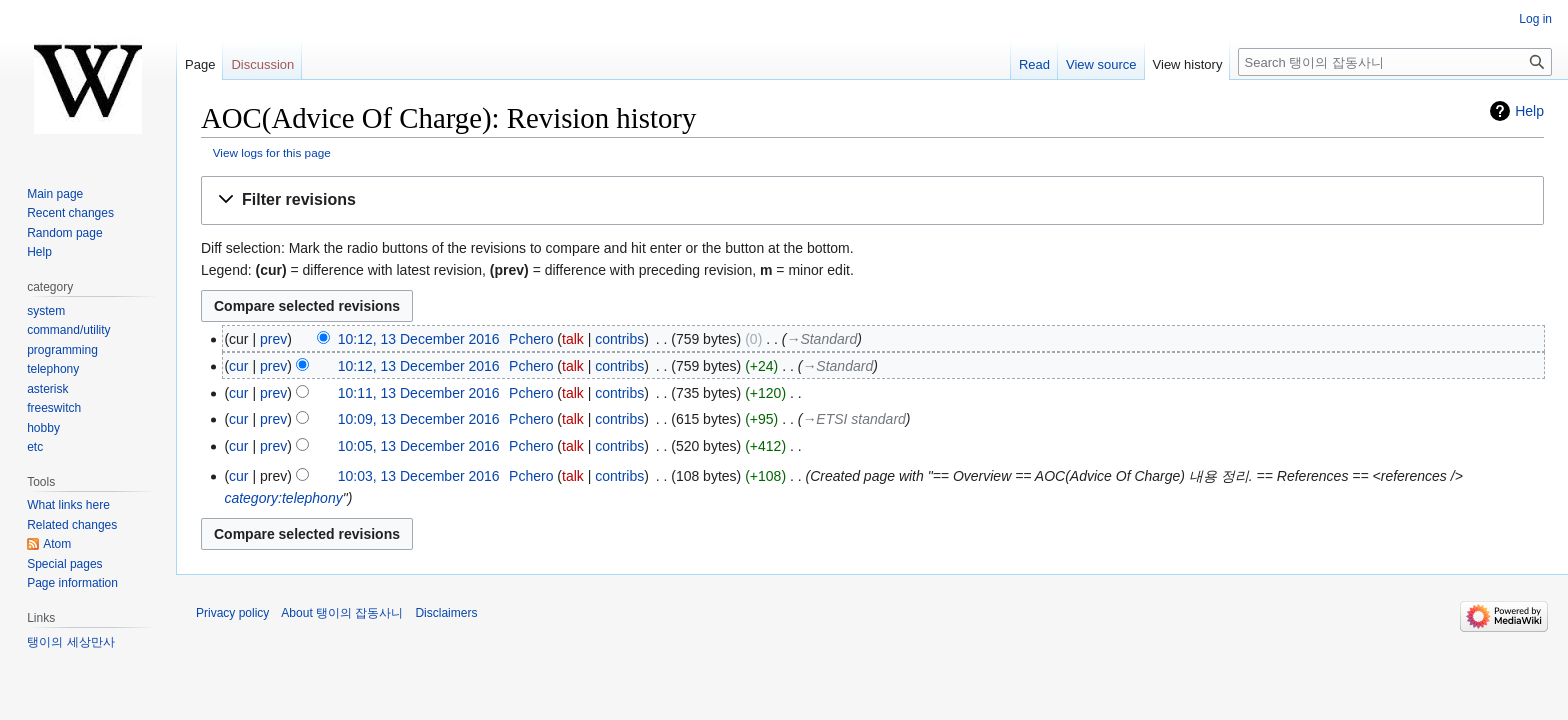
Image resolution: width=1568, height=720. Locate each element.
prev (273, 339)
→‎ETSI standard (853, 419)
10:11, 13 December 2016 (419, 393)
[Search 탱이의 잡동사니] (1395, 62)
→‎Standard (821, 339)
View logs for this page (272, 152)
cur (238, 366)
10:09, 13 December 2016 (419, 419)
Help (1529, 111)
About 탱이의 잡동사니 (342, 613)
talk (573, 339)
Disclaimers (446, 613)
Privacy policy (232, 613)
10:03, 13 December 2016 (419, 476)
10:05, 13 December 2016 (419, 446)
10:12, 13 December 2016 (419, 339)
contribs (619, 339)
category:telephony (283, 498)
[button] (872, 200)
